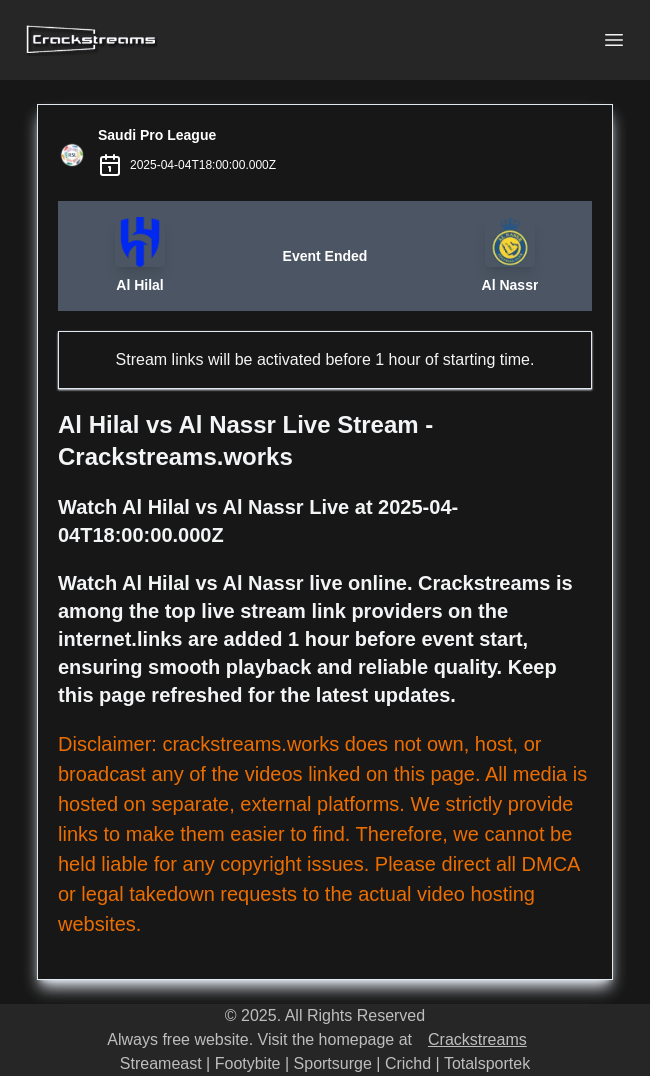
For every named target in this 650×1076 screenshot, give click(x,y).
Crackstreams (477, 1039)
